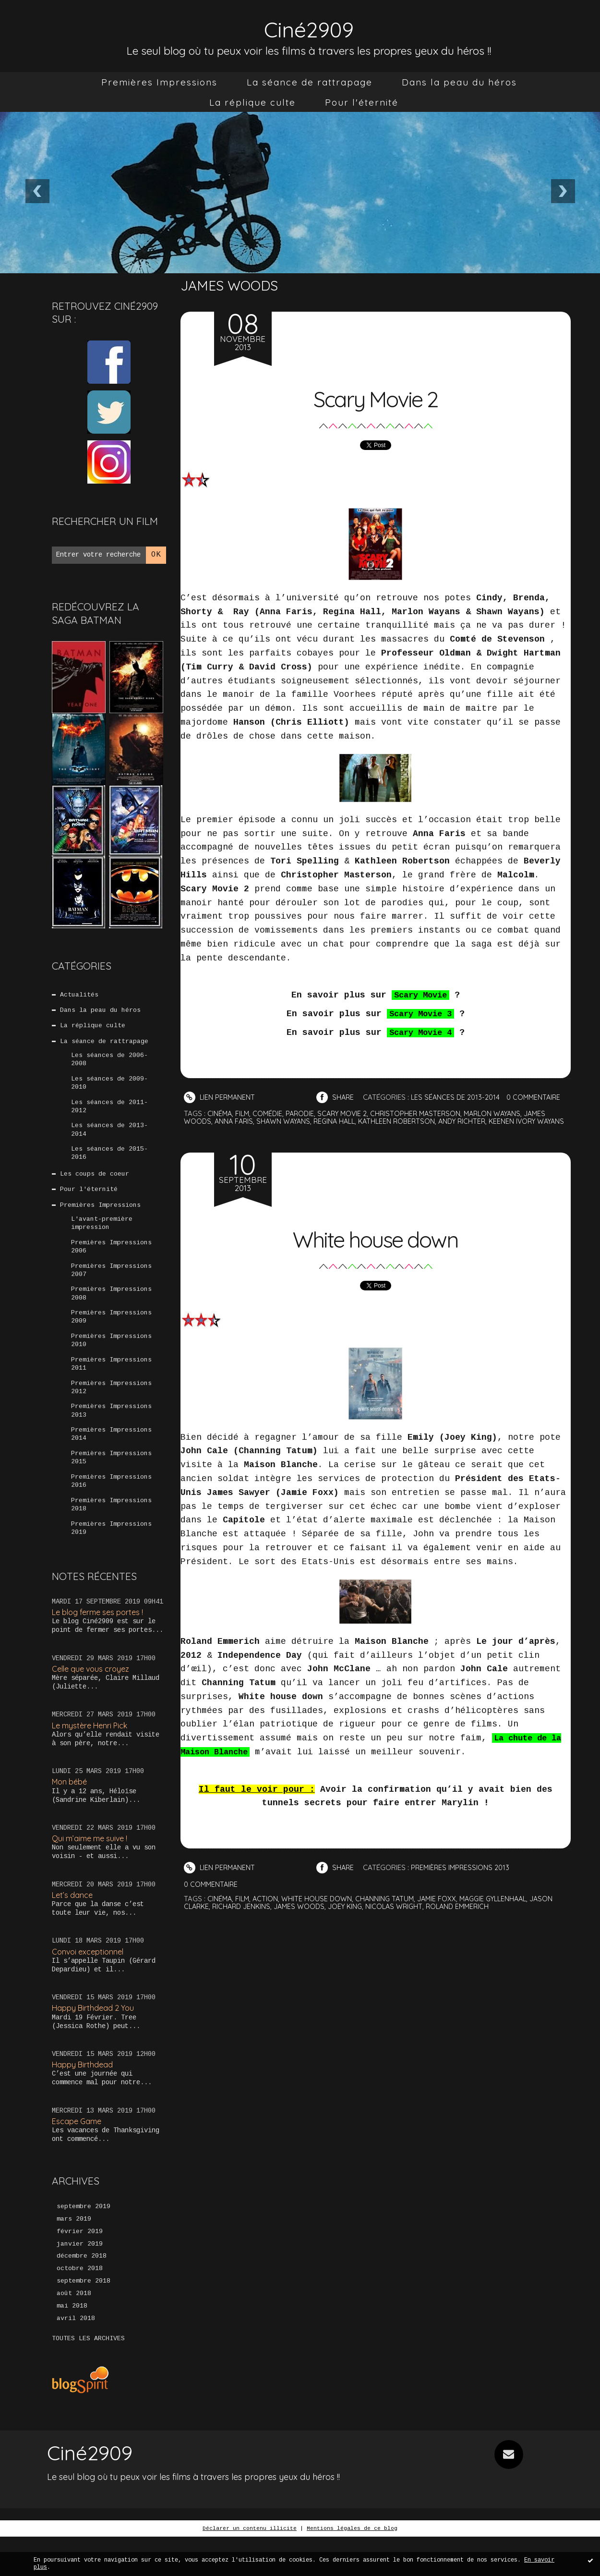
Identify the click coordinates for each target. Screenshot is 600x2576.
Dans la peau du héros (459, 82)
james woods (304, 1911)
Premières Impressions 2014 (111, 1458)
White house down (375, 1243)
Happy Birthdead (84, 2098)
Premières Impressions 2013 (111, 1433)
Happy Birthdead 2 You (95, 2041)
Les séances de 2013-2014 (109, 1138)
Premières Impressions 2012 (111, 1409)
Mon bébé (71, 1813)
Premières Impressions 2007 (111, 1285)
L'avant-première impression (101, 1236)
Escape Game (78, 2156)
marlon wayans (503, 1113)
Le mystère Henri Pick (93, 1756)
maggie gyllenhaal (501, 1904)
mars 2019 (74, 2254)
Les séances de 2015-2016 (109, 1162)
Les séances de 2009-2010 (109, 1088)
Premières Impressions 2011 (111, 1384)
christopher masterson (423, 1113)
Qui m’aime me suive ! (92, 1870)
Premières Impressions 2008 (111, 1310)
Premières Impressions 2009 (111, 1335)
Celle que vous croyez (93, 1699)
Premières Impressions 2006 (111, 1261)
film (243, 1113)
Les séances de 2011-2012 (109, 1113)
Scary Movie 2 (375, 396)
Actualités (79, 995)
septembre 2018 (83, 2318)
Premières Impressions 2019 (111, 1557)
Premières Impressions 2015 (111, 1483)
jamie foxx (442, 1904)
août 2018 (74, 2331)
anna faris (235, 1120)
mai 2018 (72, 2344)
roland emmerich (468, 1911)
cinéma (220, 1113)
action (267, 1904)
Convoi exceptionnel (90, 1985)
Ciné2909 (309, 27)
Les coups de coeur (95, 1184)
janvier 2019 (80, 2280)
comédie (269, 1113)
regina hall (340, 1120)
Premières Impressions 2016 (111, 1508)
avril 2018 (76, 2357)
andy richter (474, 1120)
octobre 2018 (80, 2305)
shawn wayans (287, 1120)
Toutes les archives (88, 2378)
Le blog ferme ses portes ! (101, 1642)
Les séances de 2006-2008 (109, 1064)
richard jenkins (244, 1911)
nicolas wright (402, 1911)
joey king (352, 1911)
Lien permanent (220, 1097)
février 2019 (80, 2267)
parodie (303, 1113)
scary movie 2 (348, 1113)
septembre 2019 (83, 2241)
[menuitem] (159, 82)
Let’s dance (73, 1927)
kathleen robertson (405, 1120)
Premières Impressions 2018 (111, 1532)
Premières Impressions (159, 82)
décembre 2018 (82, 2293)
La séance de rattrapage (309, 82)
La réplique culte (252, 102)
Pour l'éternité (361, 102)
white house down (319, 1904)
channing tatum (388, 1904)
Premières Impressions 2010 (111, 1359)
